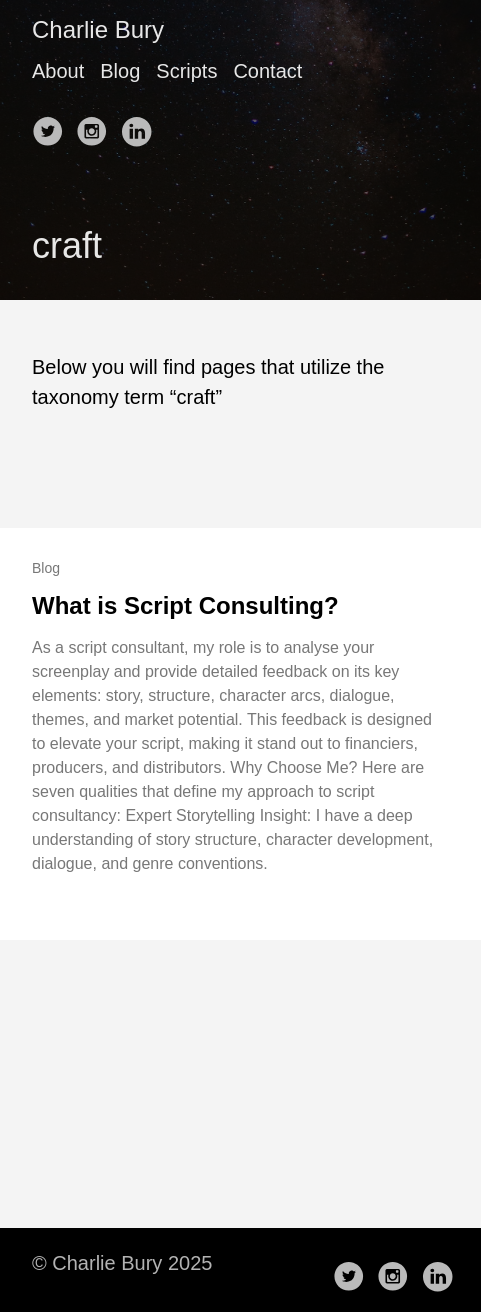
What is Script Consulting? (185, 605)
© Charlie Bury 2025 (122, 1263)
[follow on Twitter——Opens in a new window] (52, 125)
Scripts (186, 71)
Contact (267, 71)
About (58, 71)
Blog (120, 71)
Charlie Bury (98, 29)
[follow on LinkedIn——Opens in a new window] (140, 125)
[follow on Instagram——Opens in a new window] (96, 125)
